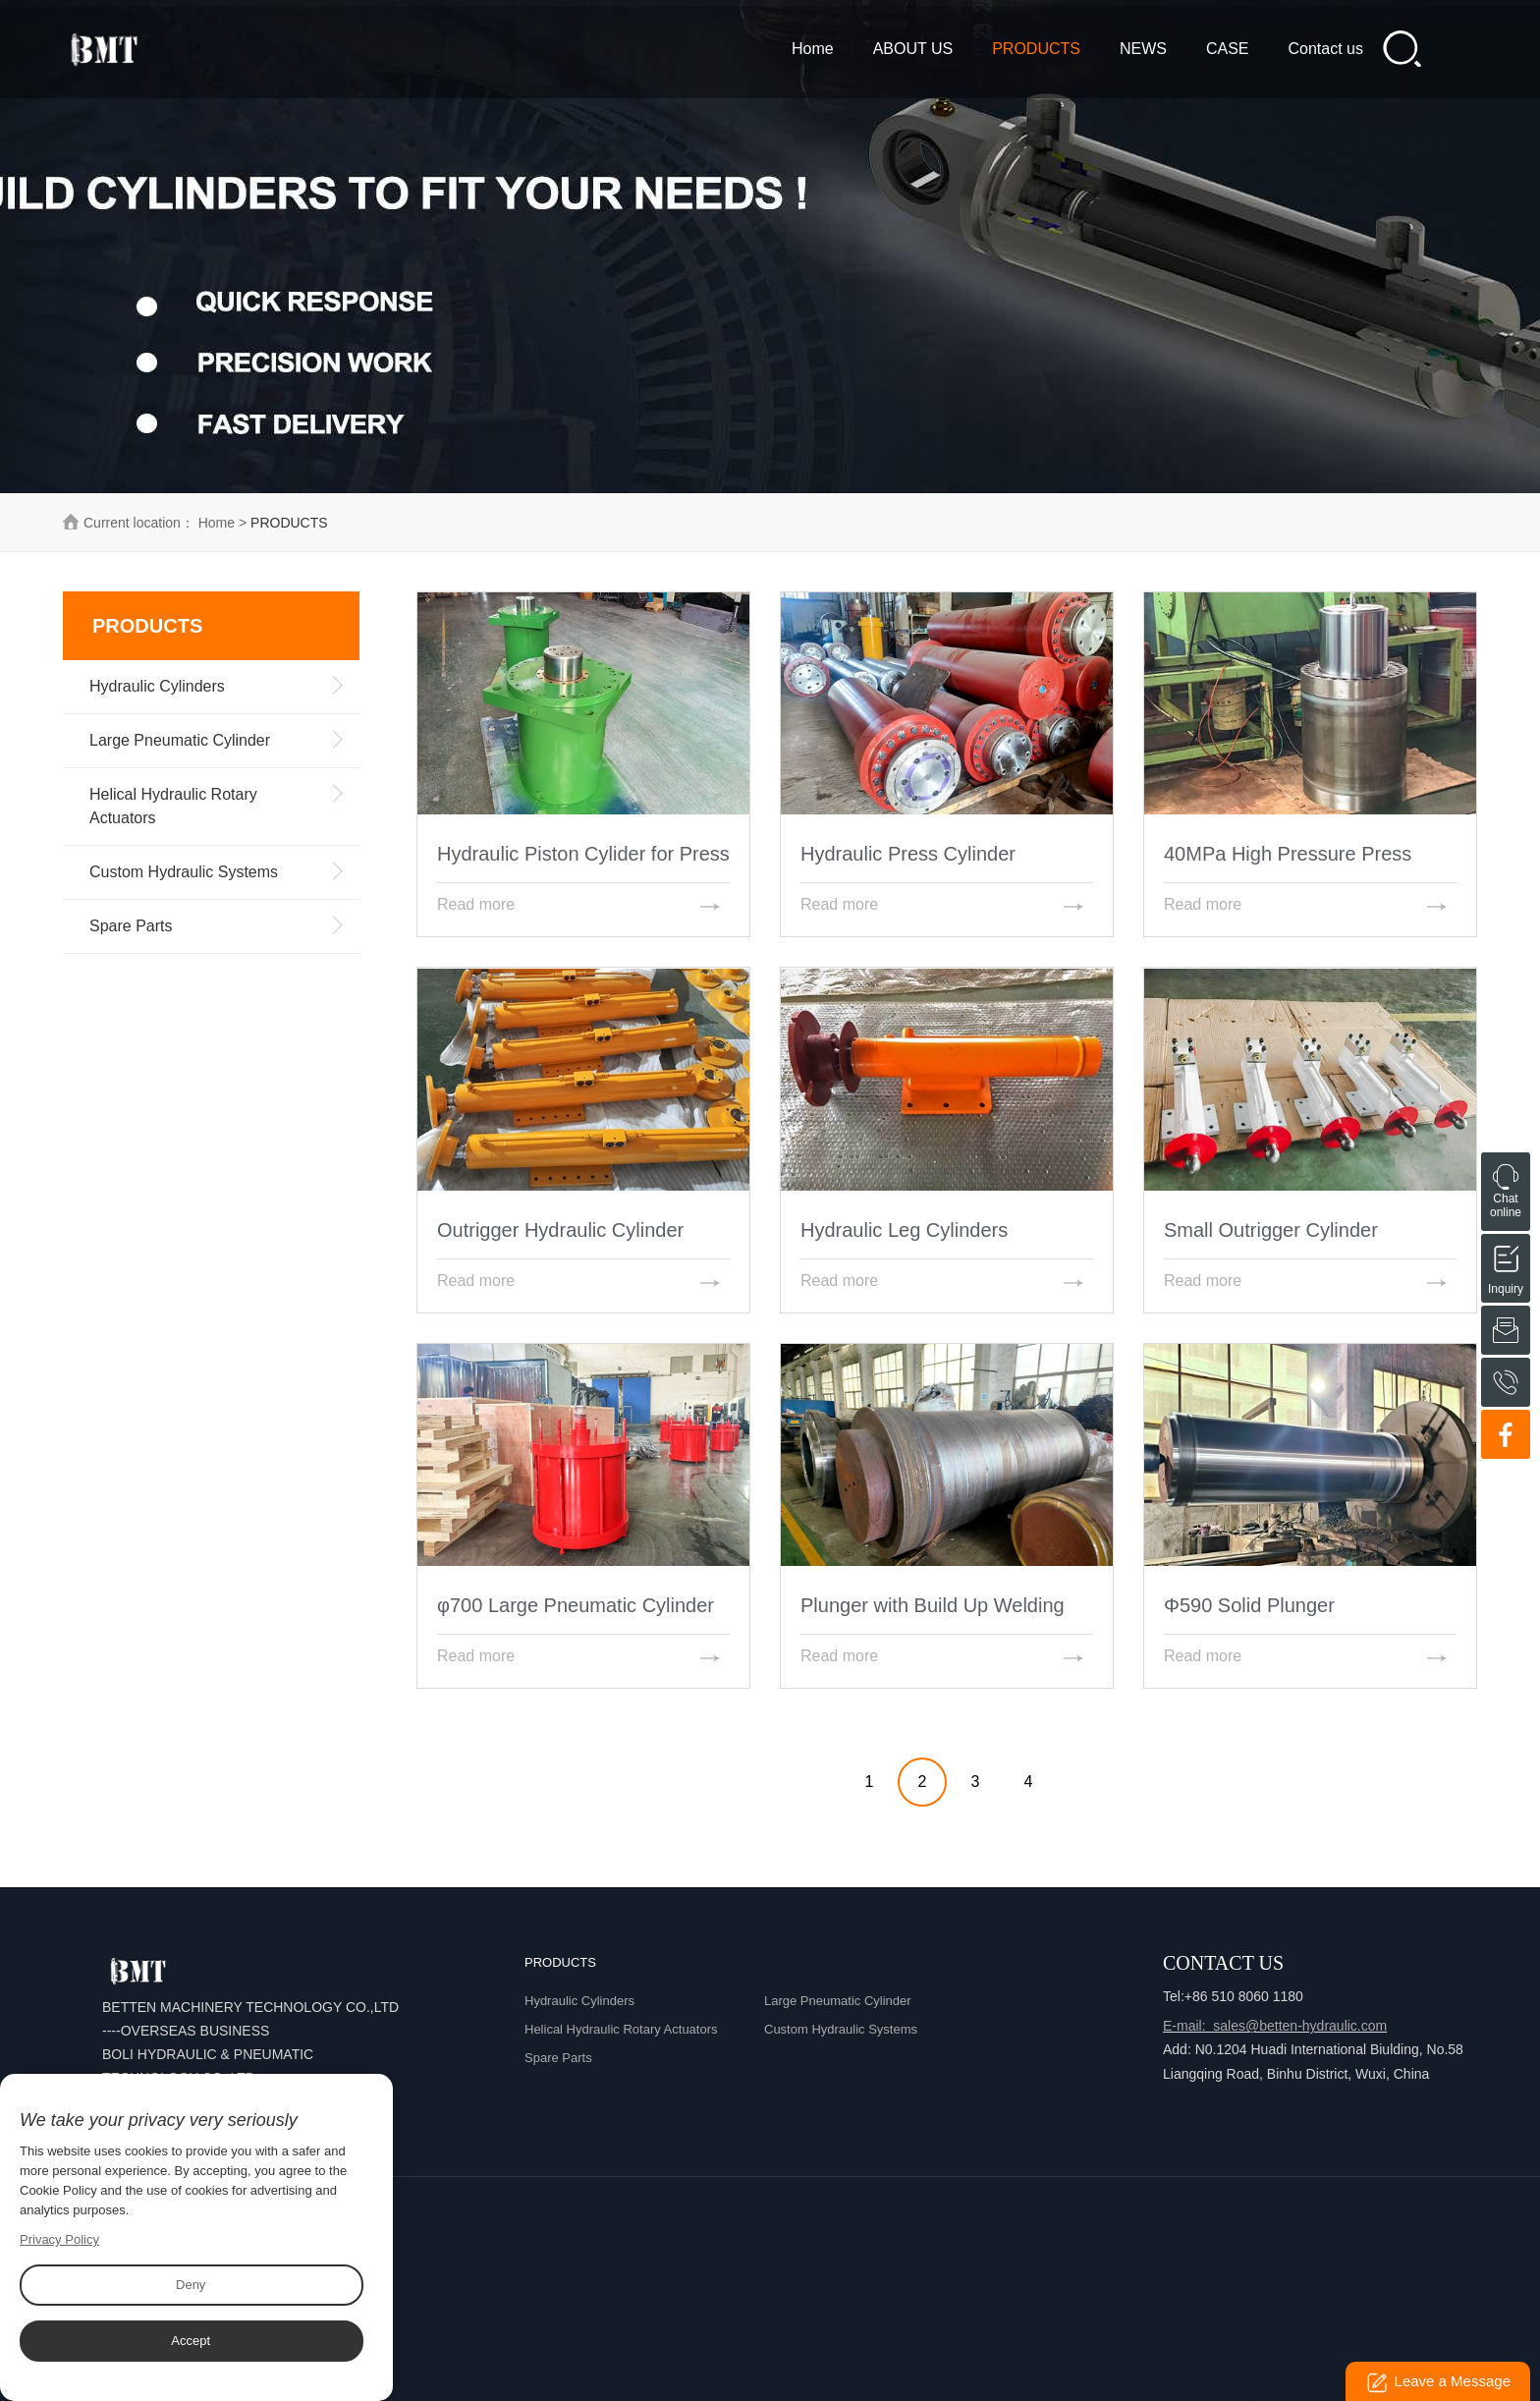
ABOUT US (913, 48)
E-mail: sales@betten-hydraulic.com (1275, 2026)
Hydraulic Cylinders (579, 2000)
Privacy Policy (59, 2239)
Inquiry (1505, 1255)
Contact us (1326, 48)
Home (813, 48)
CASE (1227, 48)
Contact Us (1223, 1963)
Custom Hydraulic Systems (840, 2029)
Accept (190, 2340)
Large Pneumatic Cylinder (837, 2000)
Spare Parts (558, 2057)
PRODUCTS (1036, 48)
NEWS (1143, 48)
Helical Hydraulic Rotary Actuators (621, 2029)
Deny (190, 2284)
